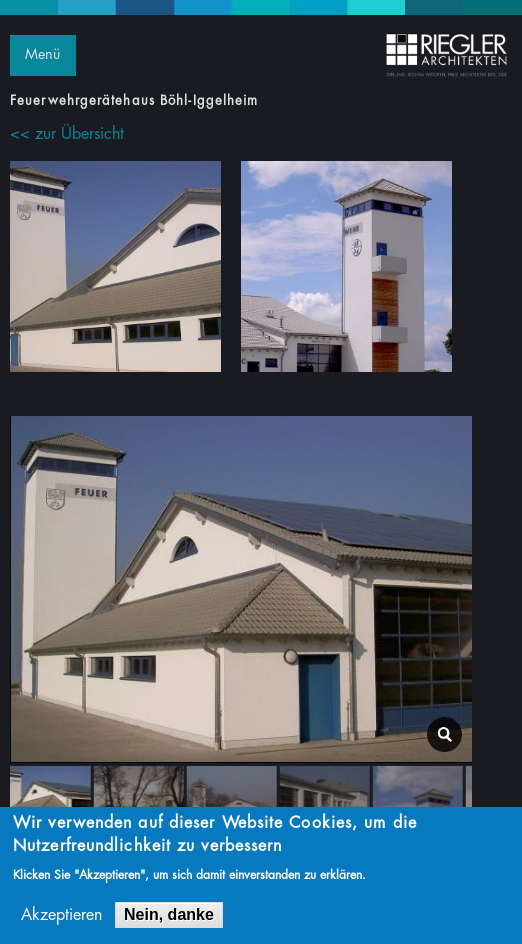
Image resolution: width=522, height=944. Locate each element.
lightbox (444, 734)
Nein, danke (169, 914)
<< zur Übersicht (67, 134)
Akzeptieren (61, 915)
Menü (42, 54)
